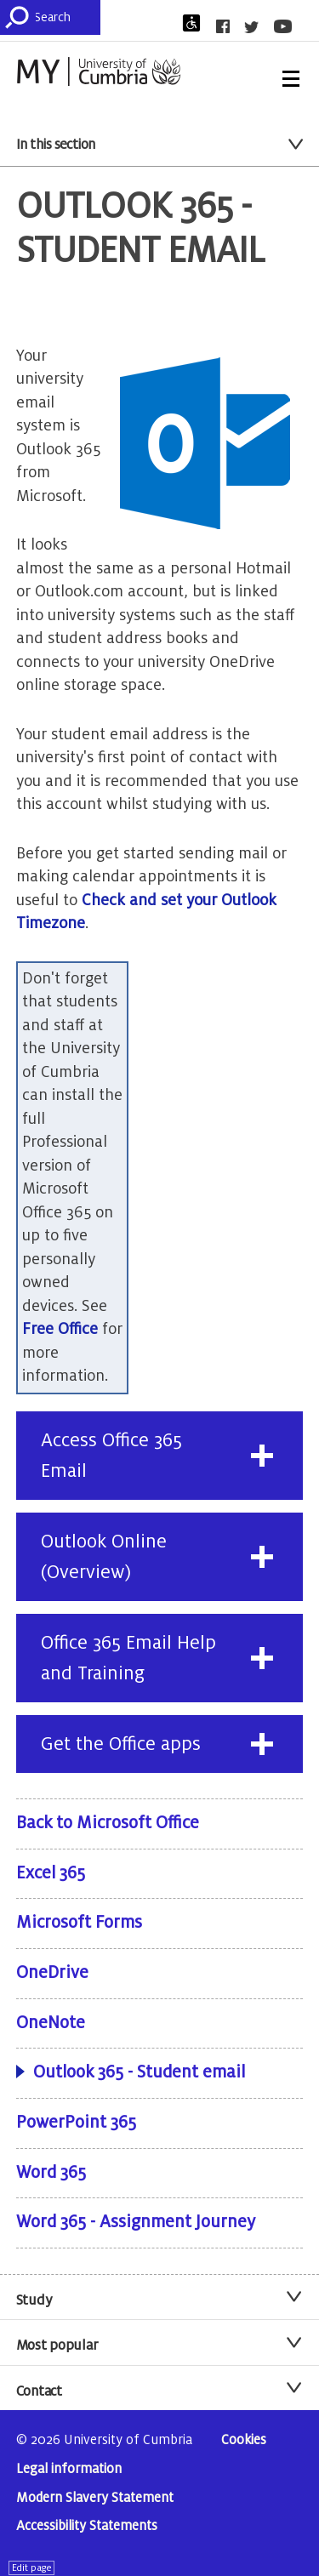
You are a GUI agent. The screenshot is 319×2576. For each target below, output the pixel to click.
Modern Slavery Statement (95, 2498)
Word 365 (51, 2172)
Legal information (69, 2469)
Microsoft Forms (79, 1922)
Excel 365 (50, 1873)
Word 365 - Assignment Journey (135, 2222)
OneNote (50, 2023)
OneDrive (52, 1972)
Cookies (243, 2440)
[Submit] (20, 17)
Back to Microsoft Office (107, 1823)
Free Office (60, 1328)
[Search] (67, 17)
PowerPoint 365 (76, 2122)
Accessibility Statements (86, 2526)
